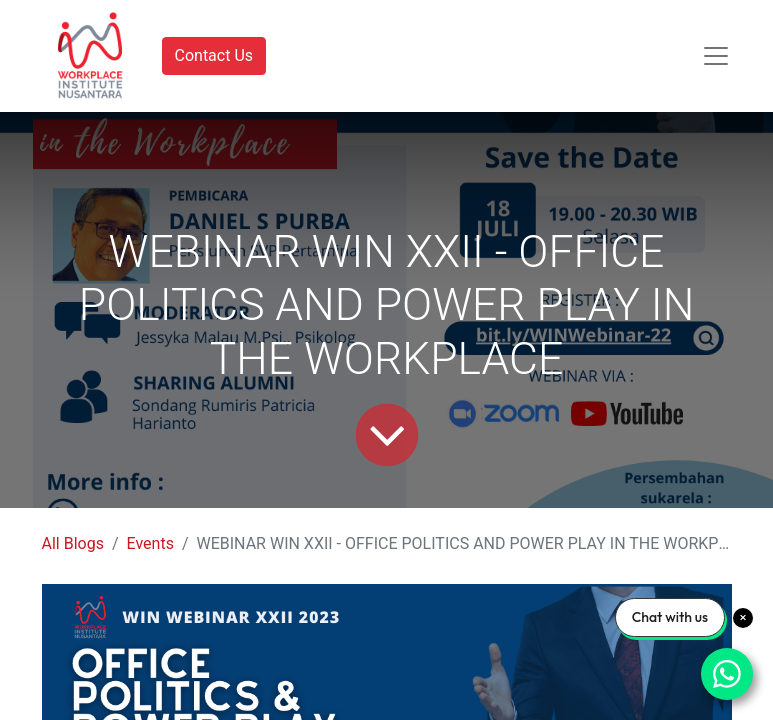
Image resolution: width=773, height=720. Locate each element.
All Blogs (73, 543)
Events (150, 543)
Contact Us (214, 55)
